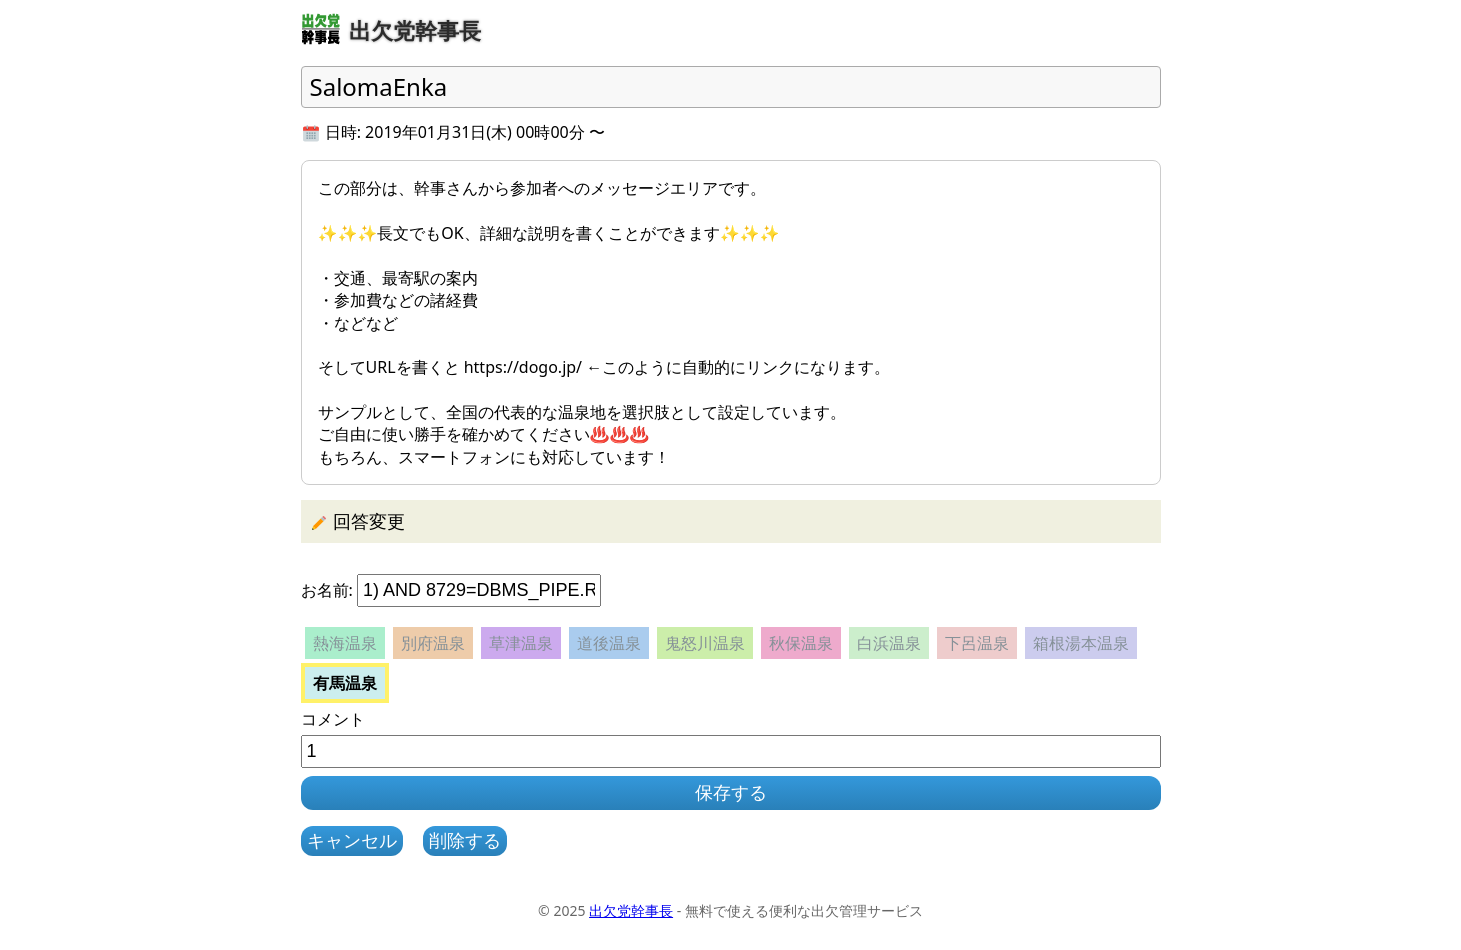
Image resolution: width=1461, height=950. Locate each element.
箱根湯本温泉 (1081, 643)
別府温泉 (433, 643)
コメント (333, 719)
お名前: (327, 590)
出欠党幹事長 (631, 910)
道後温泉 (609, 643)
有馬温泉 (345, 683)
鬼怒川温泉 (705, 643)
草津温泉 (521, 643)
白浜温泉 (889, 643)
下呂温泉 (977, 643)
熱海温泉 (345, 643)
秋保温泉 (801, 643)
